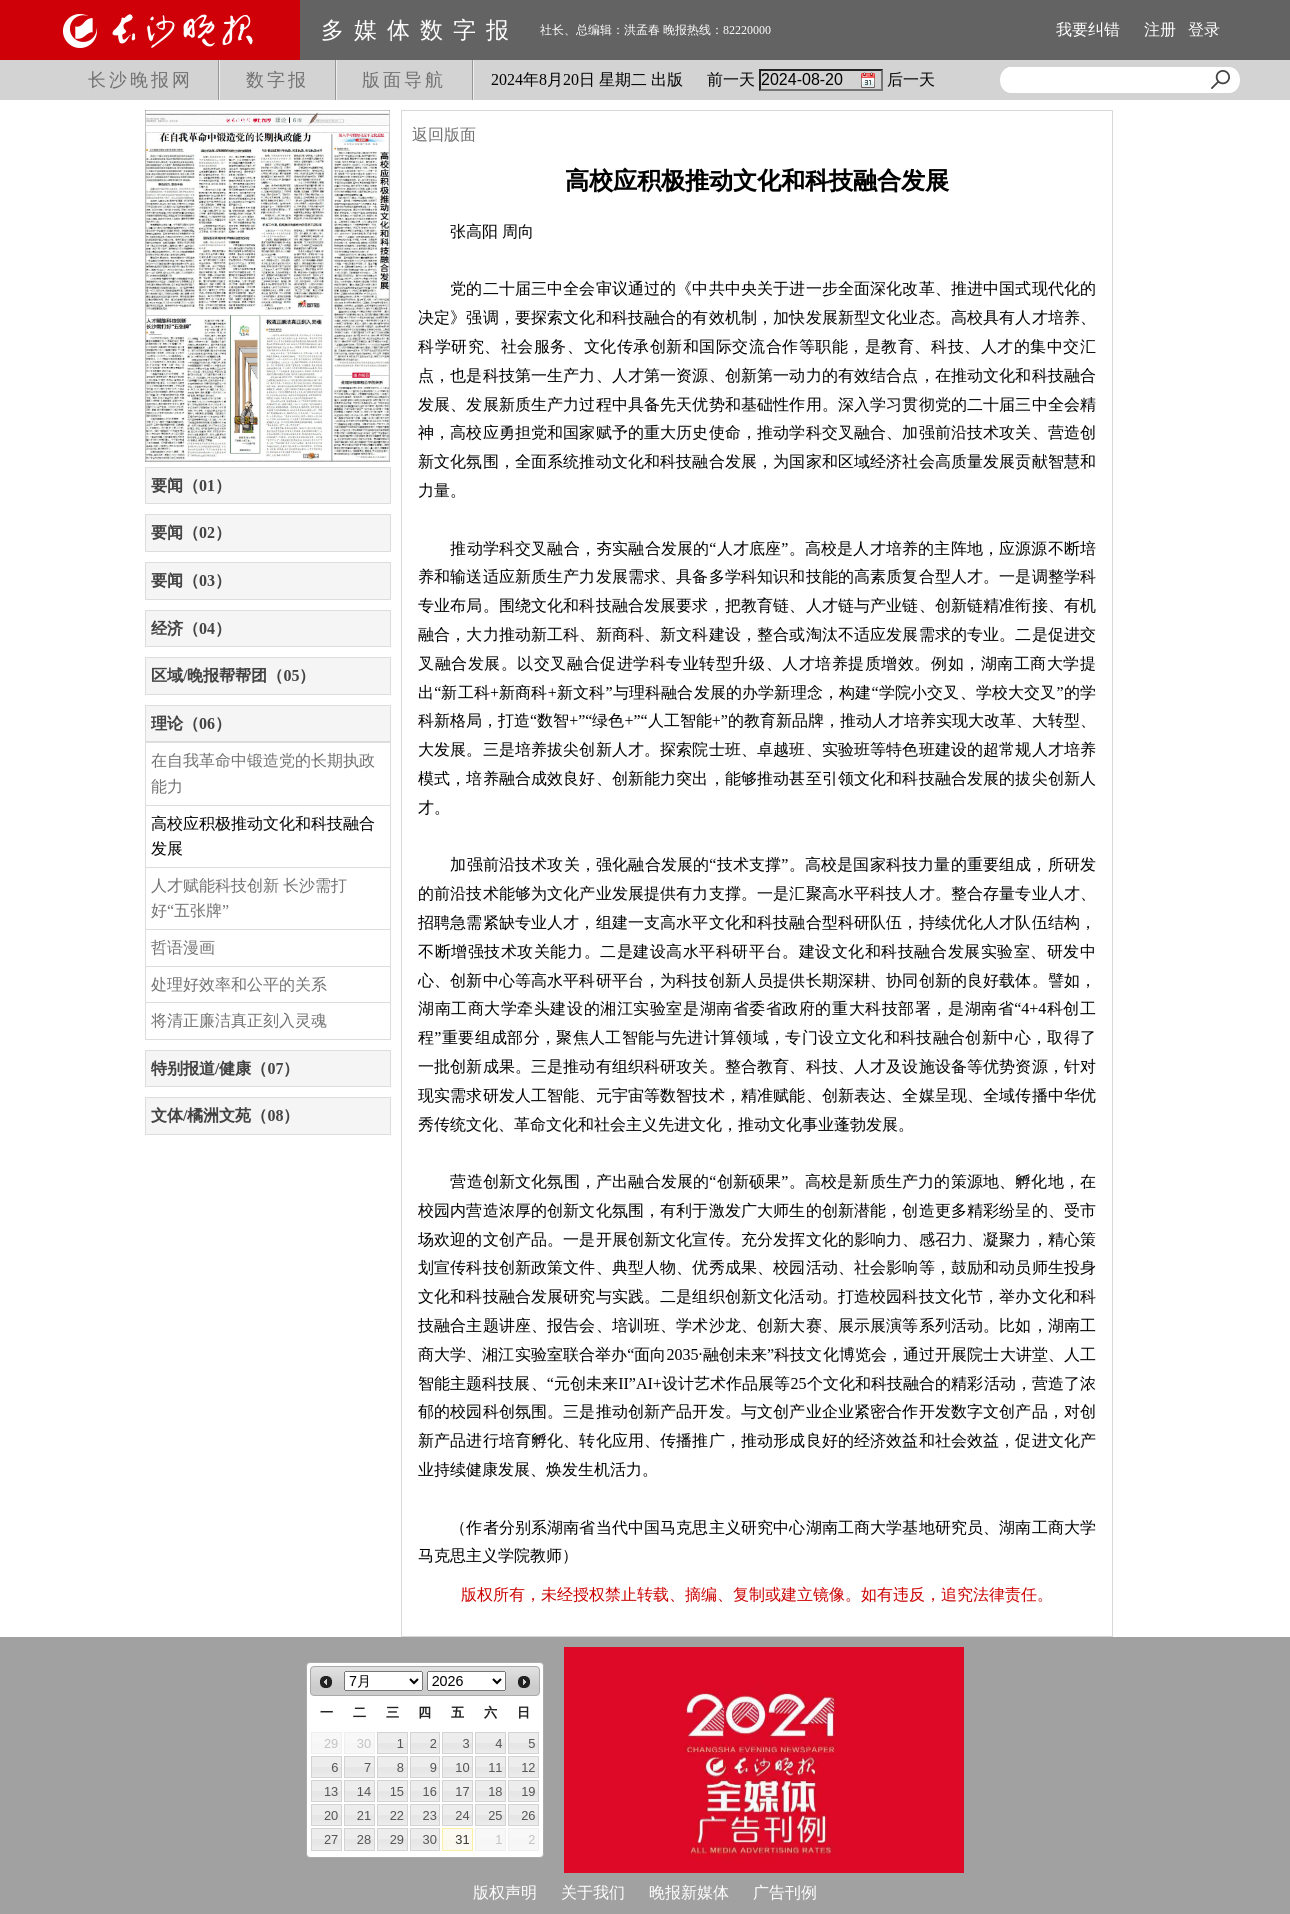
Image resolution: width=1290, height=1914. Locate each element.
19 (528, 1791)
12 (528, 1767)
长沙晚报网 (140, 80)
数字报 (277, 80)
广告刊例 (785, 1892)
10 (462, 1767)
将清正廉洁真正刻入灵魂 (239, 1020)
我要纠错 (1088, 29)
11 (495, 1767)
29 (397, 1839)
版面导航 (404, 80)
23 (430, 1815)
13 (331, 1791)
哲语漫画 (183, 947)
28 (364, 1839)
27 (331, 1839)
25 (495, 1815)
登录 (1204, 29)
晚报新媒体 (689, 1892)
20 (331, 1815)
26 (528, 1815)
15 (397, 1791)
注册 (1160, 29)
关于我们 (593, 1892)
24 (462, 1815)
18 (495, 1791)
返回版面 (444, 134)
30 (430, 1839)
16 (430, 1791)
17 (462, 1791)
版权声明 (505, 1892)
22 (397, 1815)
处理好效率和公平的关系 (239, 984)
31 (462, 1839)
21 (364, 1815)
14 (364, 1791)
